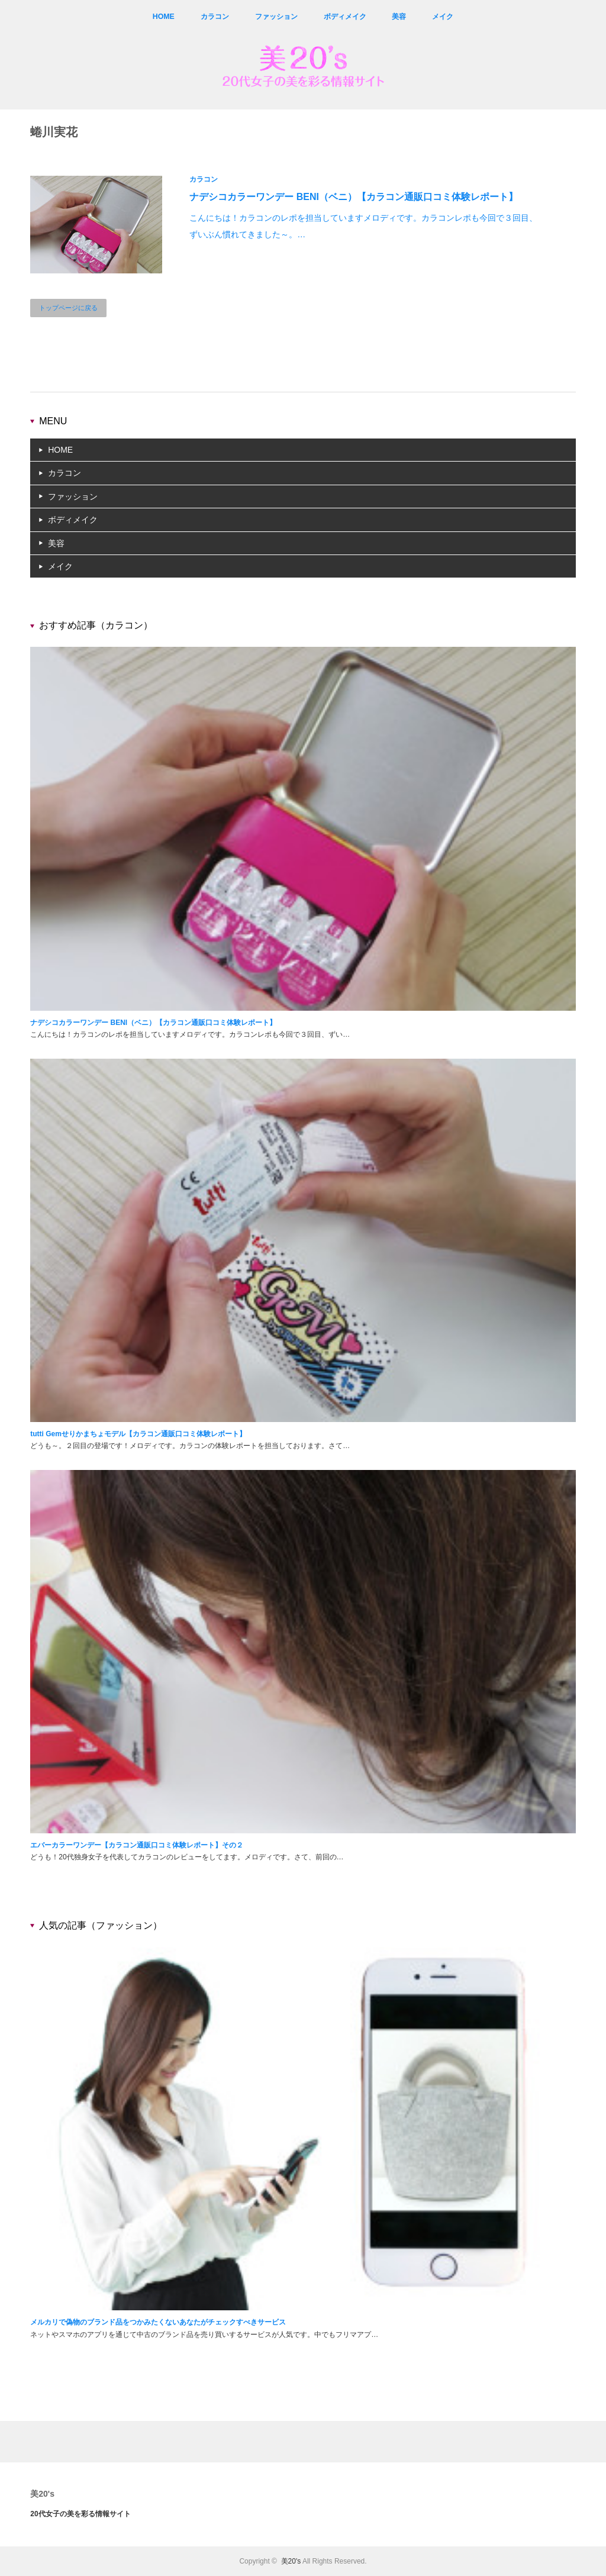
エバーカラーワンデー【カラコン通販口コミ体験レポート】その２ (136, 1845)
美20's (42, 2493)
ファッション (275, 16)
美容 (399, 16)
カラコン (214, 16)
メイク (442, 16)
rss (597, 16)
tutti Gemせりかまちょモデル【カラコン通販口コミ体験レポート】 (138, 1434)
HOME (163, 16)
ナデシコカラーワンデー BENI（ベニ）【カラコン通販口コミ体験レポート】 (353, 197)
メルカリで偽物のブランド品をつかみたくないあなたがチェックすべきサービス (158, 2322)
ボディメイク (344, 16)
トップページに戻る (68, 307)
